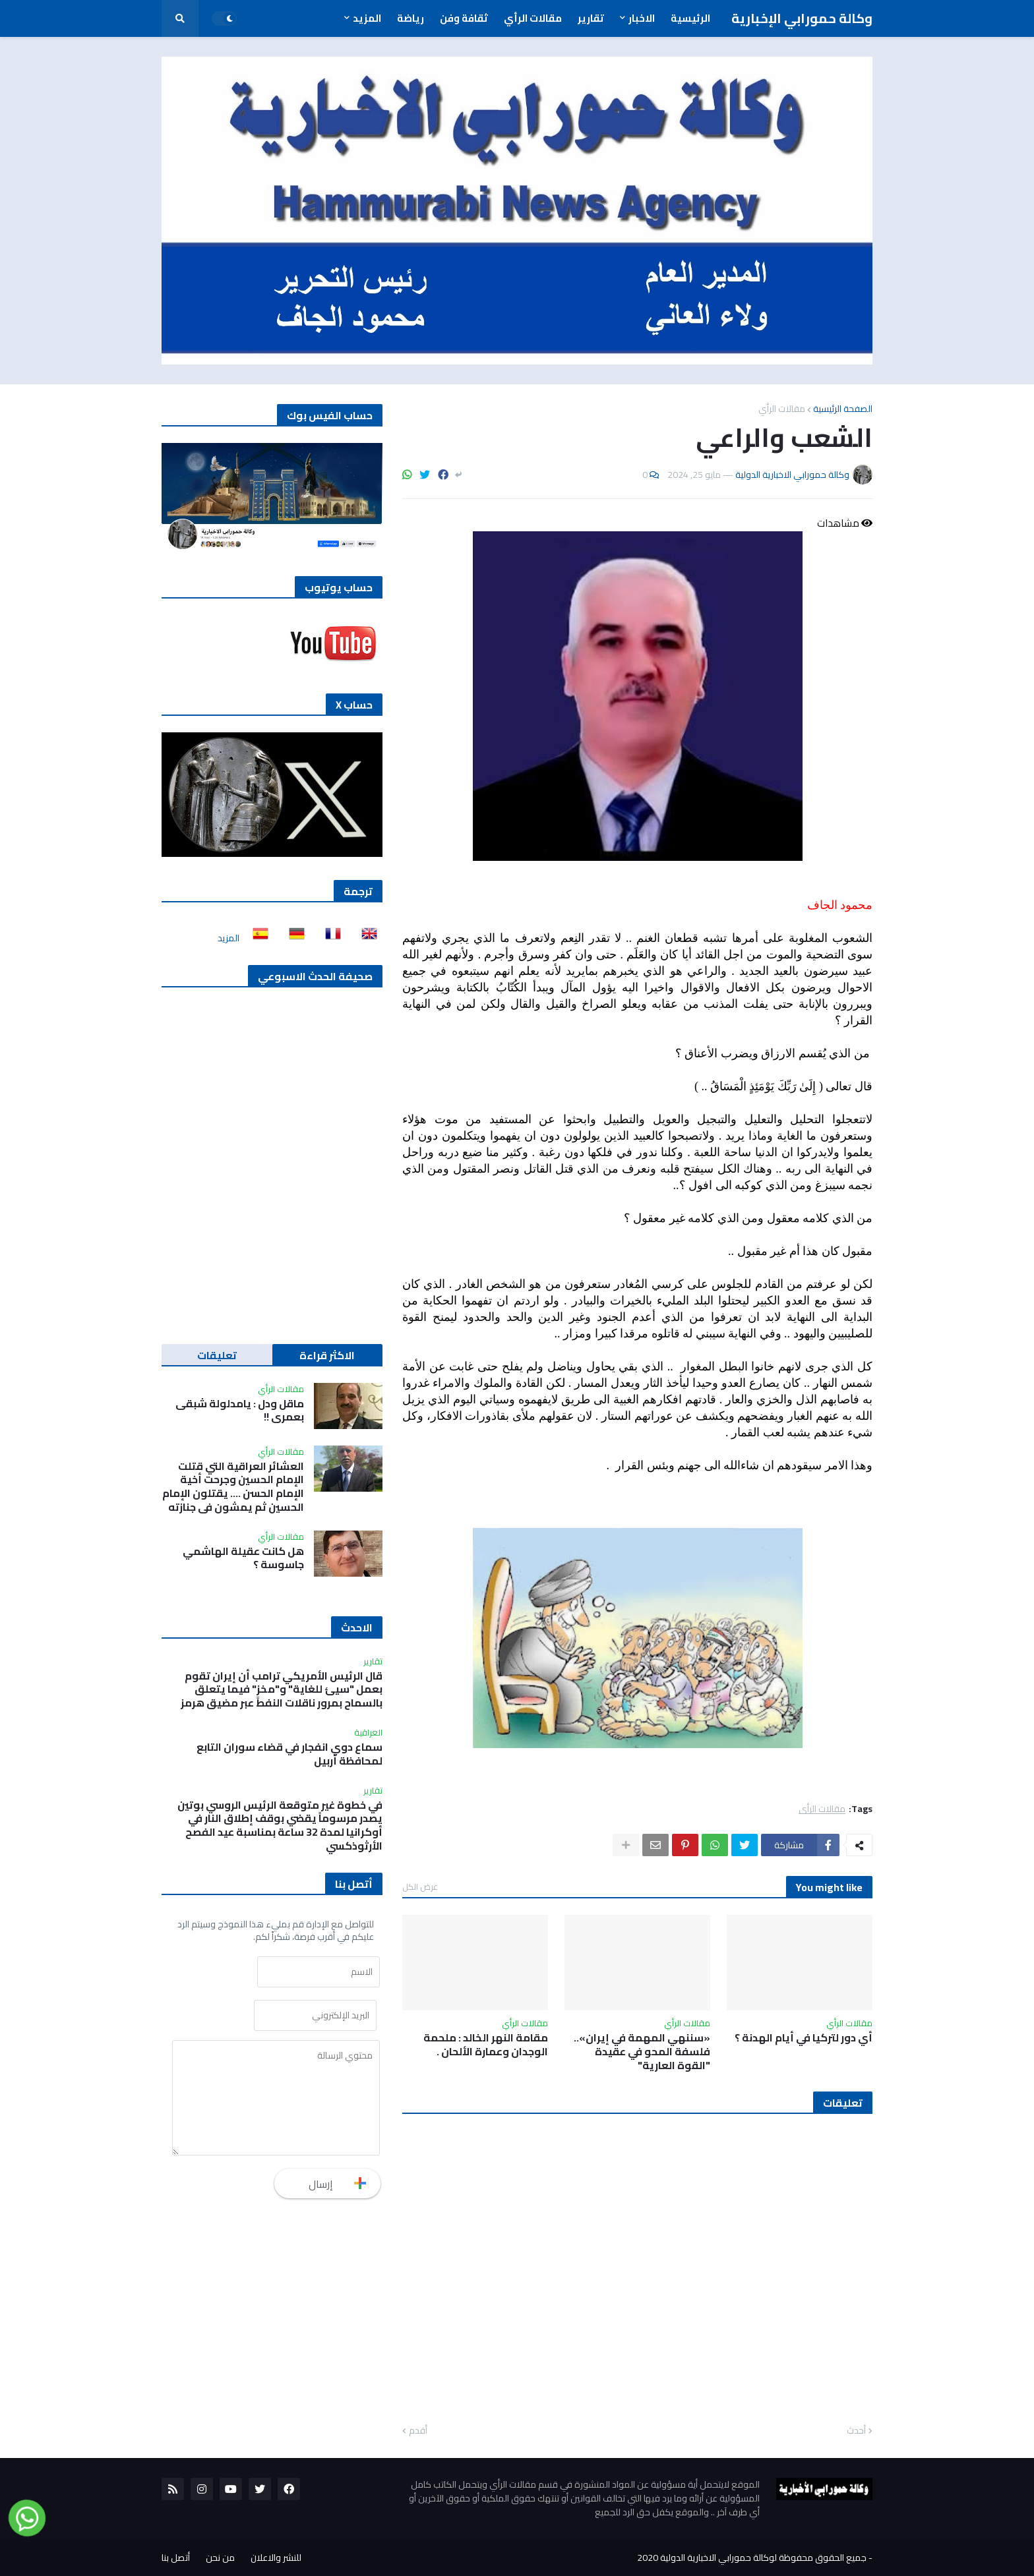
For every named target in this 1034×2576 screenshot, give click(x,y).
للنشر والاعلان (276, 2557)
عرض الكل (420, 1886)
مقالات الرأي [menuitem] (533, 18)
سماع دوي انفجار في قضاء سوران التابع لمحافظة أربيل (289, 1754)
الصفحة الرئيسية (842, 408)
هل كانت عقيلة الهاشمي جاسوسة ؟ (243, 1558)
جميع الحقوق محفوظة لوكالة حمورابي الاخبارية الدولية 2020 (752, 2557)
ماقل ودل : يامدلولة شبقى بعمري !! (239, 1410)
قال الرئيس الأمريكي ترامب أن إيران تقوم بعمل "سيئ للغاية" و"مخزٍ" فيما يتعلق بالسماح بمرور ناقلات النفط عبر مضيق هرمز (281, 1689)
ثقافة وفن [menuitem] (464, 18)
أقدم (418, 2431)
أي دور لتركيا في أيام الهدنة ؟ (803, 2038)
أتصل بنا (176, 2557)
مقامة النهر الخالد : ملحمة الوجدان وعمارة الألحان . (485, 2045)
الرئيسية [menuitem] (690, 18)
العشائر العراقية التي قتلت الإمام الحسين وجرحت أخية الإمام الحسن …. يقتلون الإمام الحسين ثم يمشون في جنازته (233, 1486)
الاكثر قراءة (327, 1355)
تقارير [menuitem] (591, 18)
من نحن (220, 2557)
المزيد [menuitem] (367, 18)
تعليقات (217, 1355)
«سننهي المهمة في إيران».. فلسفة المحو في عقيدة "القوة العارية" (642, 2051)
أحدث (856, 2431)
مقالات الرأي (781, 408)
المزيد (228, 938)
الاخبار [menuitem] (641, 18)
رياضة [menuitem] (410, 18)
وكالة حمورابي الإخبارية (801, 18)
